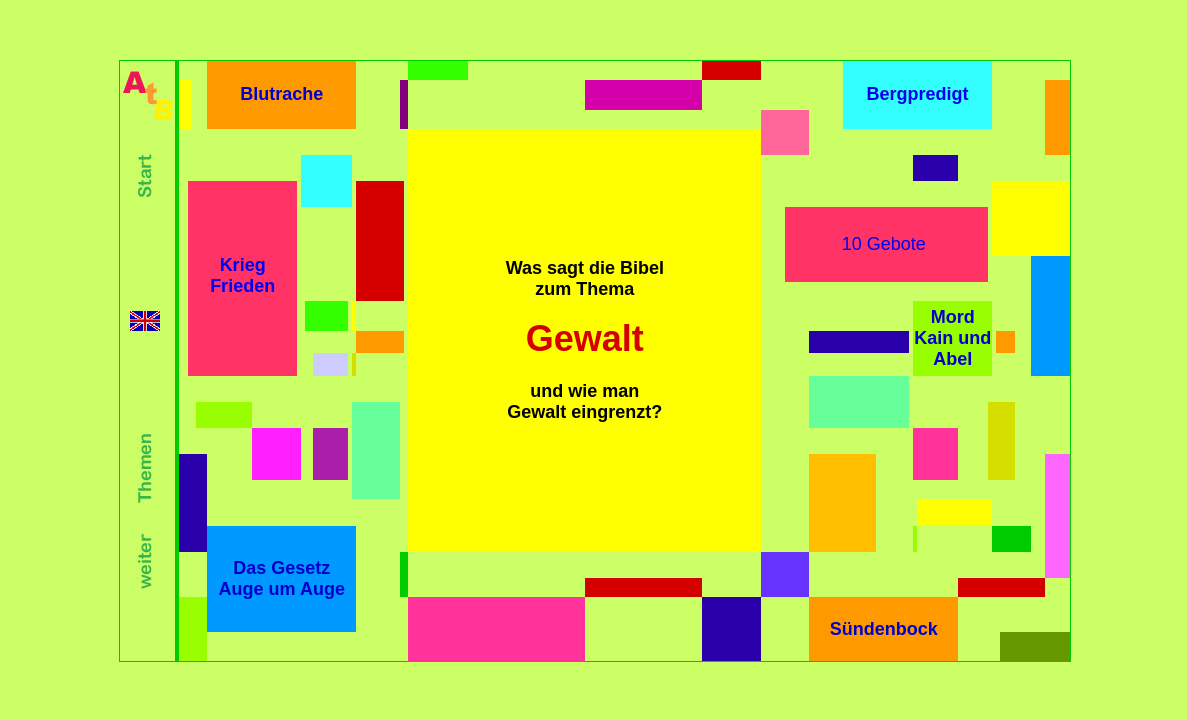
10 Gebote (884, 244)
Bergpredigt (917, 94)
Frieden (242, 286)
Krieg (243, 265)
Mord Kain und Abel (952, 338)
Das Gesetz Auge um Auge (282, 578)
